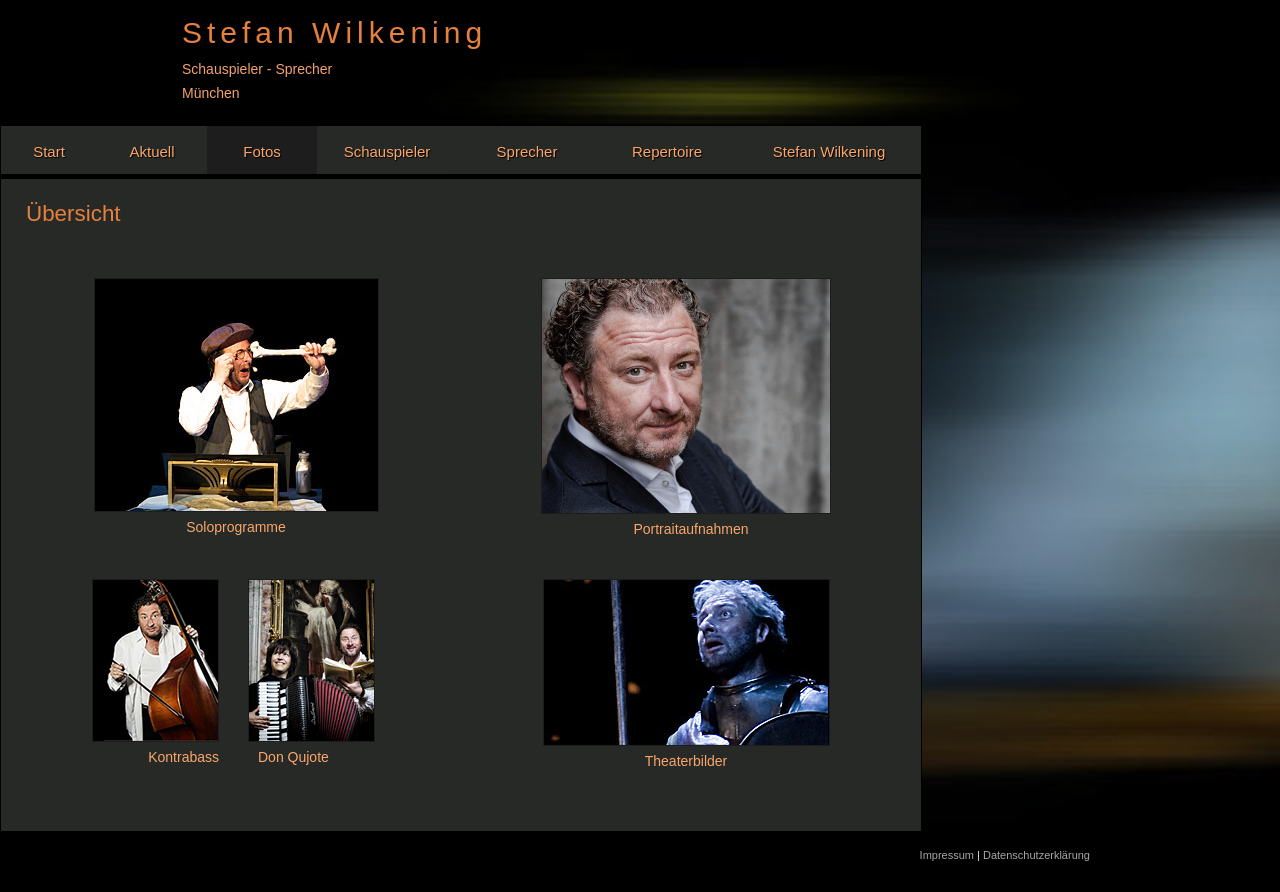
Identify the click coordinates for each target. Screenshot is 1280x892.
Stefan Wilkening (829, 151)
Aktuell (151, 151)
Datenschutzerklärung (1036, 855)
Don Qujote (293, 757)
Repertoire (667, 151)
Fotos (262, 151)
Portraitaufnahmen (690, 529)
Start (49, 151)
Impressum (948, 855)
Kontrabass (183, 757)
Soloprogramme (236, 527)
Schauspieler (387, 151)
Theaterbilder (686, 761)
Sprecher (527, 151)
